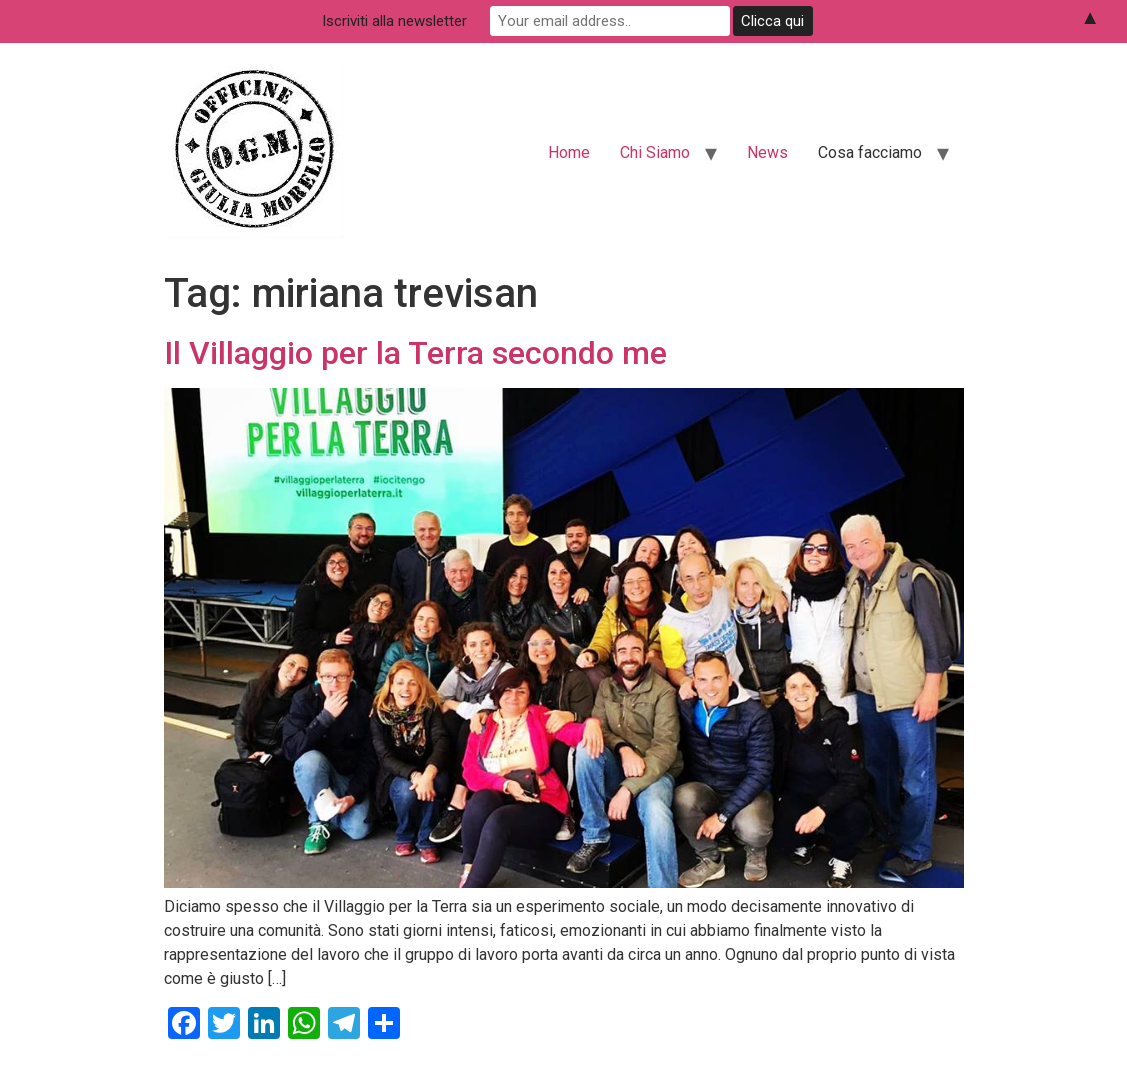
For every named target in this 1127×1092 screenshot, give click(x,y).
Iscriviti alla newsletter (394, 21)
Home (569, 152)
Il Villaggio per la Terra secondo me (415, 353)
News (767, 152)
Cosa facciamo (870, 152)
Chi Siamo (655, 152)
